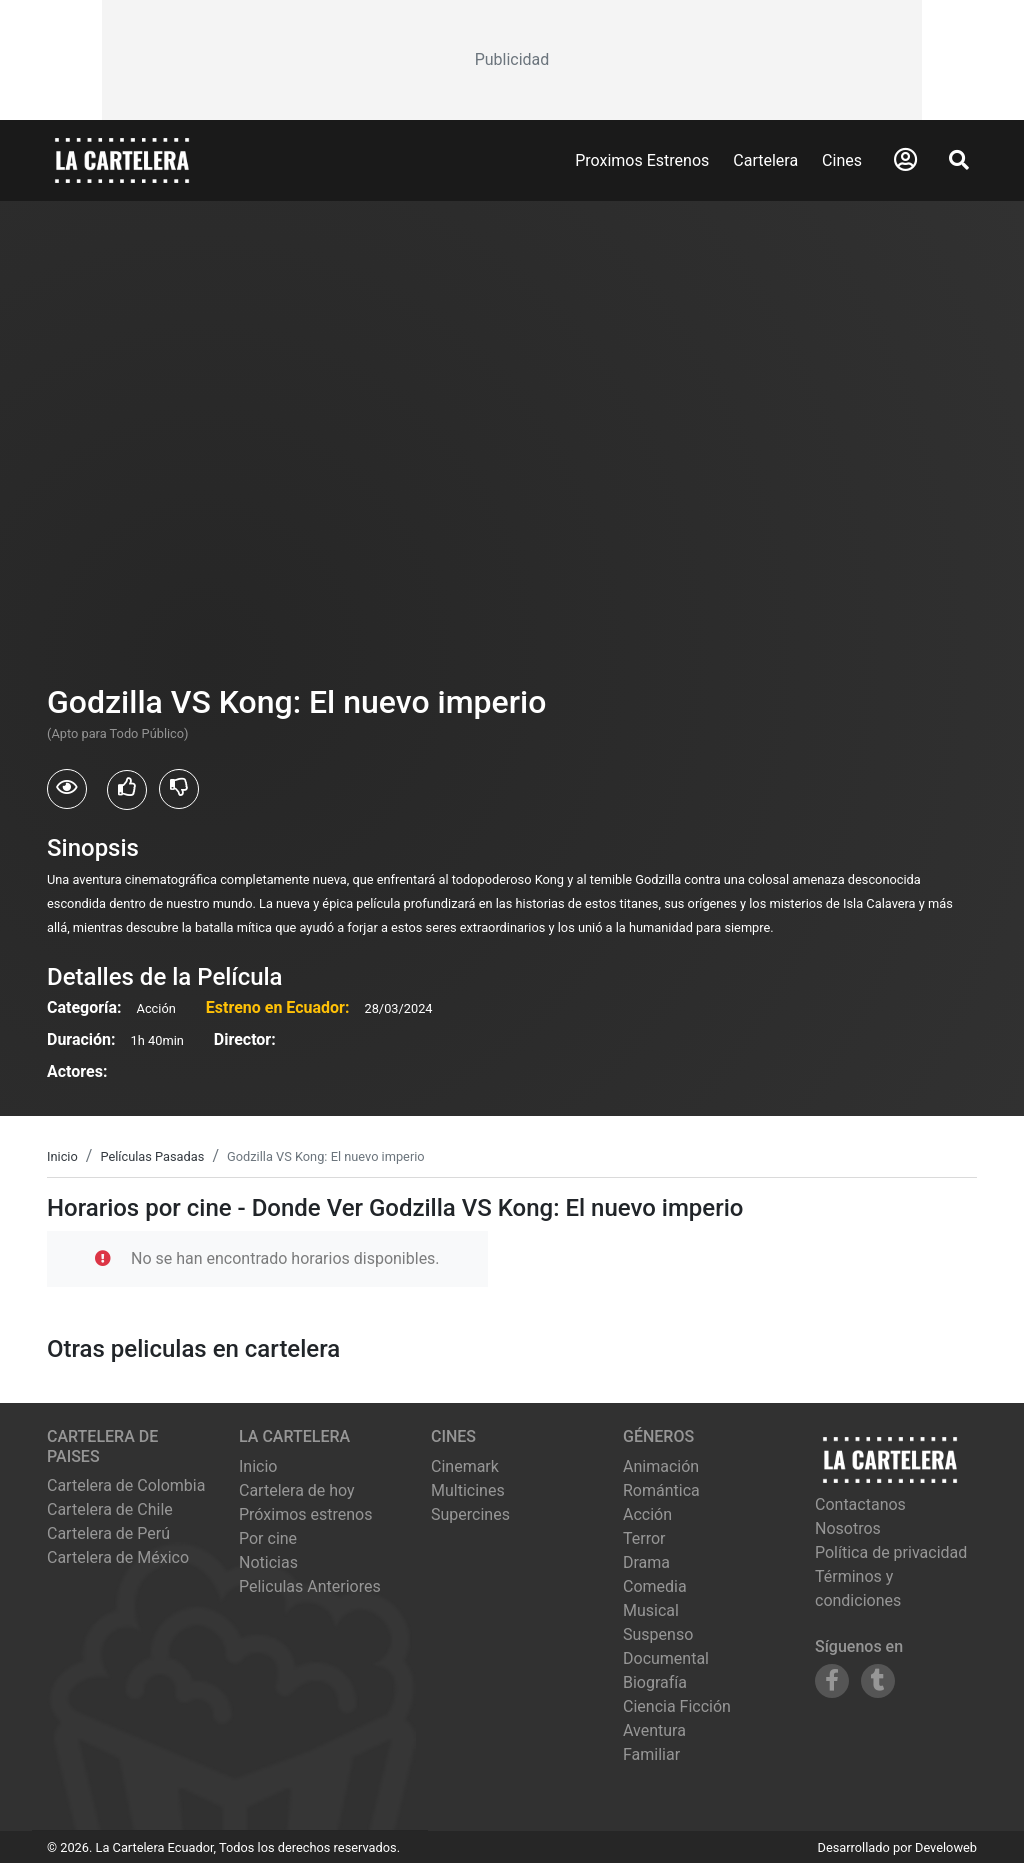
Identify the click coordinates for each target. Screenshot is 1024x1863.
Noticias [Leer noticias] (268, 1562)
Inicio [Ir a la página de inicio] (258, 1466)
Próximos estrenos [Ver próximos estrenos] (305, 1514)
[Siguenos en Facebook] (832, 1681)
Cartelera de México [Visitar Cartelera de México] (118, 1557)
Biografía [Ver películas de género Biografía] (655, 1682)
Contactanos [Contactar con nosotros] (860, 1504)
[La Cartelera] (122, 159)
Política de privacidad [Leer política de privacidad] (891, 1552)
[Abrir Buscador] (959, 160)
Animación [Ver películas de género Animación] (661, 1466)
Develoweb (946, 1847)
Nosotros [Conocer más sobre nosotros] (848, 1528)
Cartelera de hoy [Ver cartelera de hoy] (297, 1490)
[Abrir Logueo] (905, 160)
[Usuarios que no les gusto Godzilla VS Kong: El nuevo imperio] (179, 789)
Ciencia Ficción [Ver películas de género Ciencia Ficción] (677, 1706)
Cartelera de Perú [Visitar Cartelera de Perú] (108, 1533)
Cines (842, 160)
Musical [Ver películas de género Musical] (651, 1610)
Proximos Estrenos (642, 160)
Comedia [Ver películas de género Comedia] (655, 1586)
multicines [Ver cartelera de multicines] (468, 1490)
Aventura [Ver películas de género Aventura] (654, 1730)
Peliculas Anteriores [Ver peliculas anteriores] (310, 1586)
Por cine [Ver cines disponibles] (268, 1538)
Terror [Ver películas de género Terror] (644, 1538)
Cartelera (765, 160)
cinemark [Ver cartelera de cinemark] (465, 1466)
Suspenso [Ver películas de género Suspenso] (658, 1634)
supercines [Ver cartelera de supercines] (470, 1514)
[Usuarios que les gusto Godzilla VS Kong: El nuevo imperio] (127, 790)
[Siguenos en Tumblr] (878, 1681)
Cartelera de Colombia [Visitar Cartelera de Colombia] (126, 1485)
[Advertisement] (511, 60)
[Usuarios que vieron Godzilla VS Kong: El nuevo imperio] (67, 789)
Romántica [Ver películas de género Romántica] (661, 1490)
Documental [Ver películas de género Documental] (666, 1658)
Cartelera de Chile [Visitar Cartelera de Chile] (110, 1509)
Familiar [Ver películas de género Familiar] (651, 1754)
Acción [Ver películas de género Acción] (647, 1514)
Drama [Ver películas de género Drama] (646, 1562)
